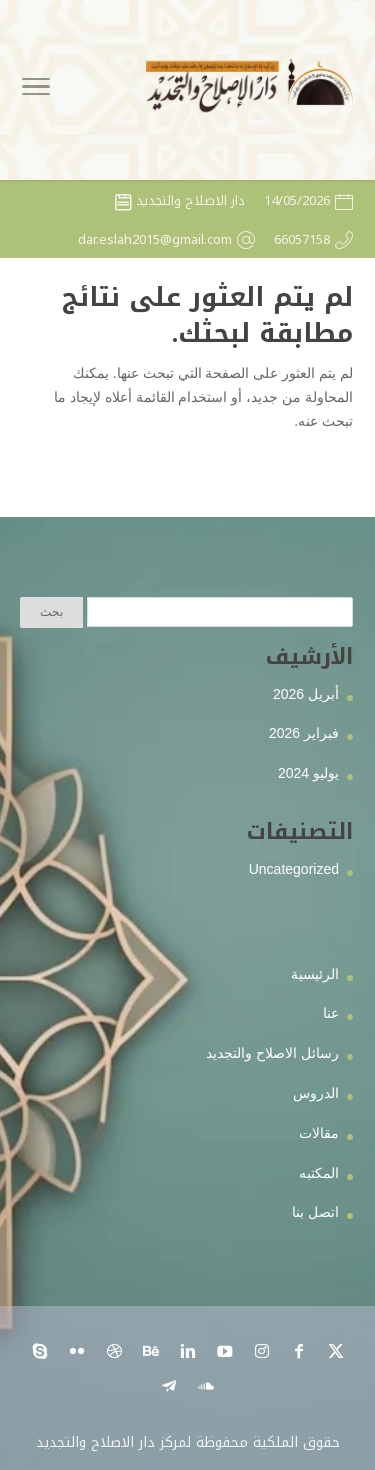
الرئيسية (315, 974)
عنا (331, 1013)
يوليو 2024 (308, 773)
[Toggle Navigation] (36, 90)
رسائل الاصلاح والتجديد (272, 1053)
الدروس (316, 1093)
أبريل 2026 (306, 694)
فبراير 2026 (304, 733)
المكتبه (319, 1173)
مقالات (319, 1133)
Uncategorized (294, 869)
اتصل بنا (315, 1212)
